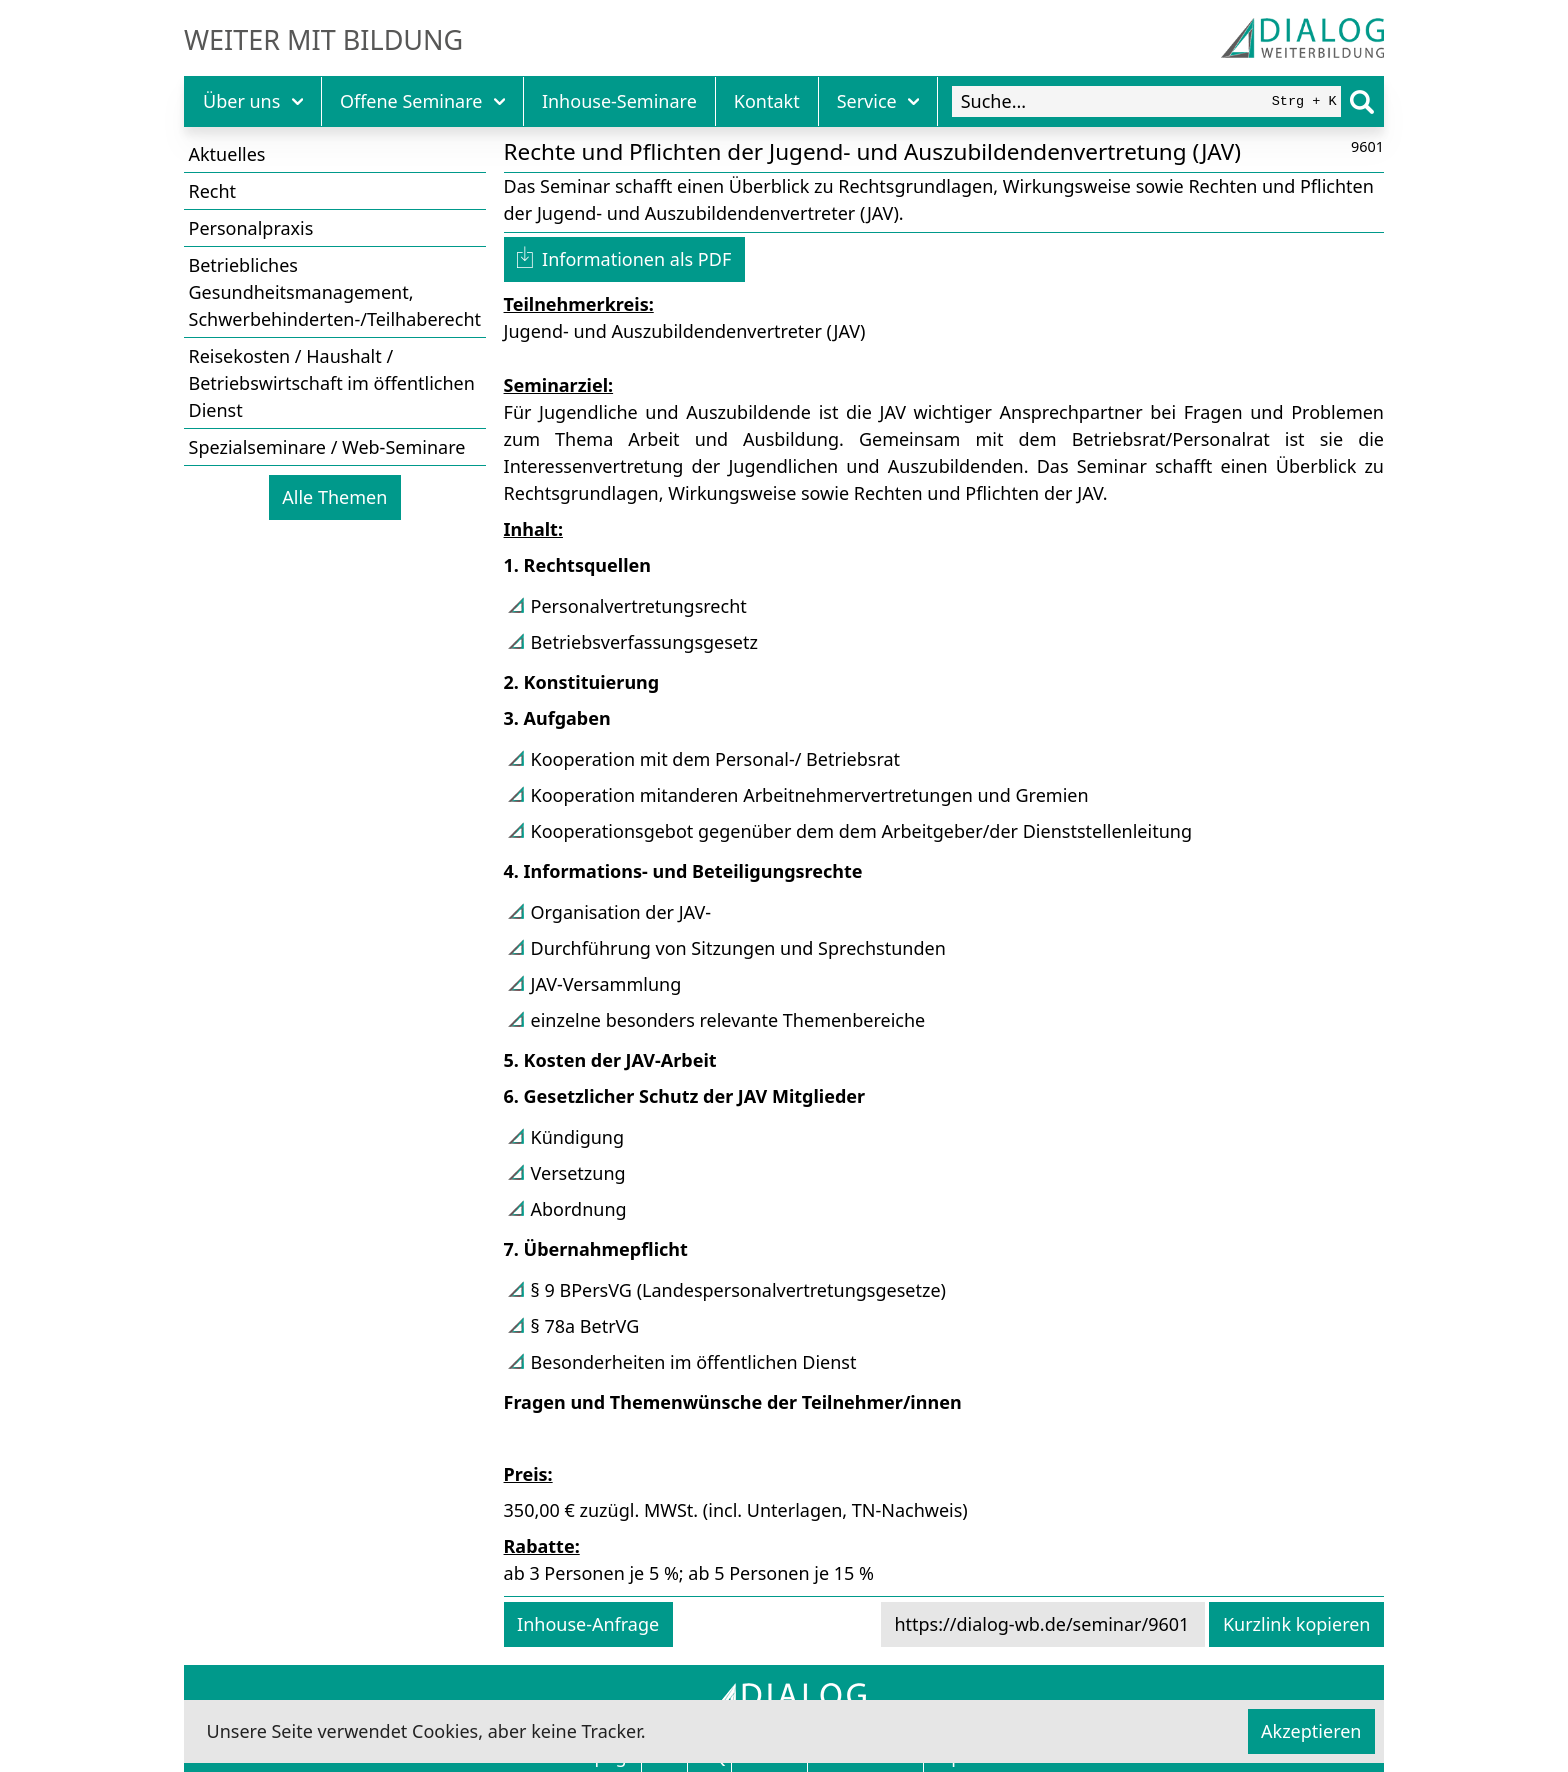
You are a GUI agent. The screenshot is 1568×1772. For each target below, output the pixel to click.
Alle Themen (334, 497)
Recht (213, 191)
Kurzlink (1297, 1624)
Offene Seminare (422, 101)
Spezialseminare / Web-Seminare (327, 447)
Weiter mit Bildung (323, 40)
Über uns (253, 101)
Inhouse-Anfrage (588, 1624)
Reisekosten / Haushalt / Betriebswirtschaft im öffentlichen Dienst (332, 383)
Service (878, 101)
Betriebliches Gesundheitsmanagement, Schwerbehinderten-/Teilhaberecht (335, 292)
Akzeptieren (1311, 1731)
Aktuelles (227, 154)
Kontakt (767, 101)
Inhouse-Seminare (619, 101)
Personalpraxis (251, 228)
